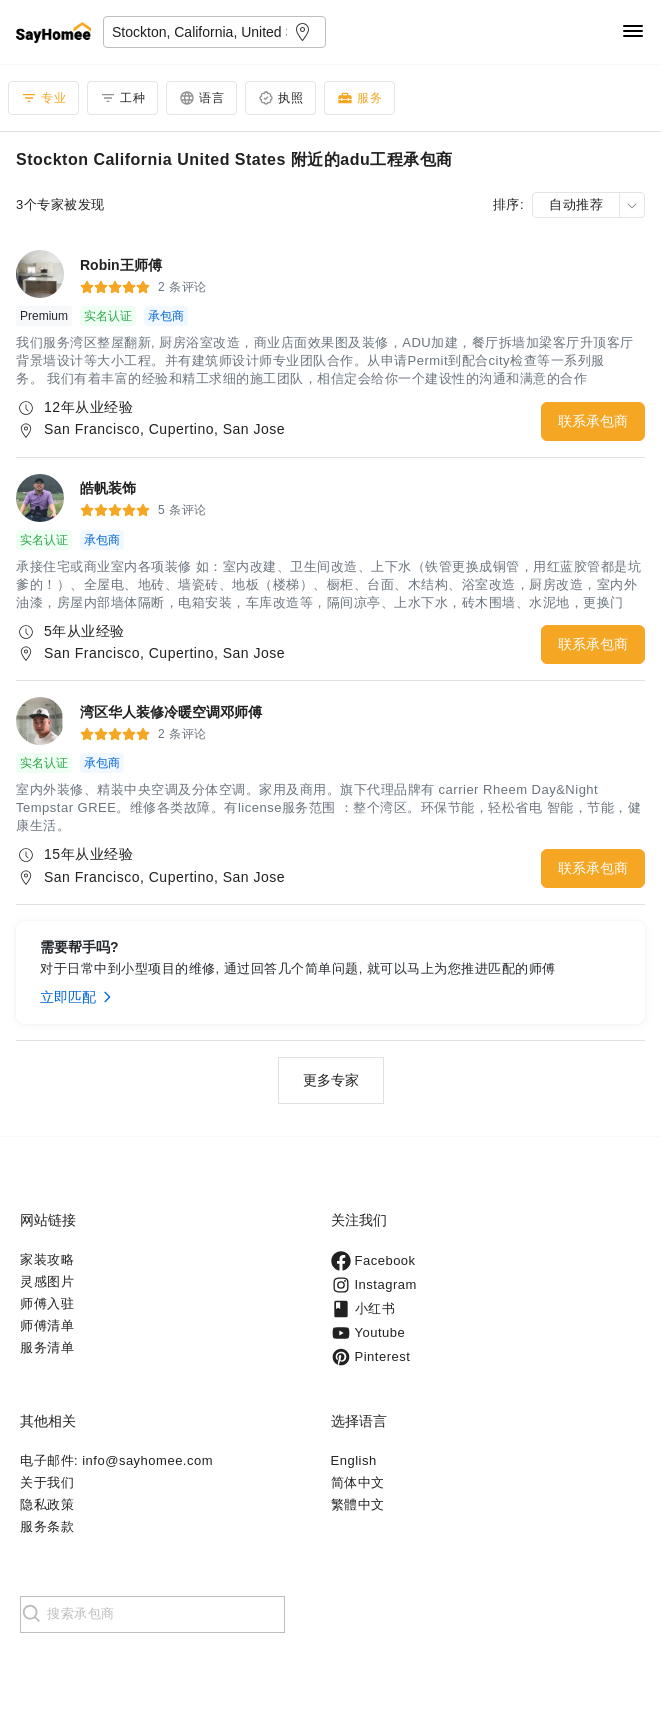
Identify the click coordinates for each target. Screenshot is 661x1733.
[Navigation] (633, 32)
